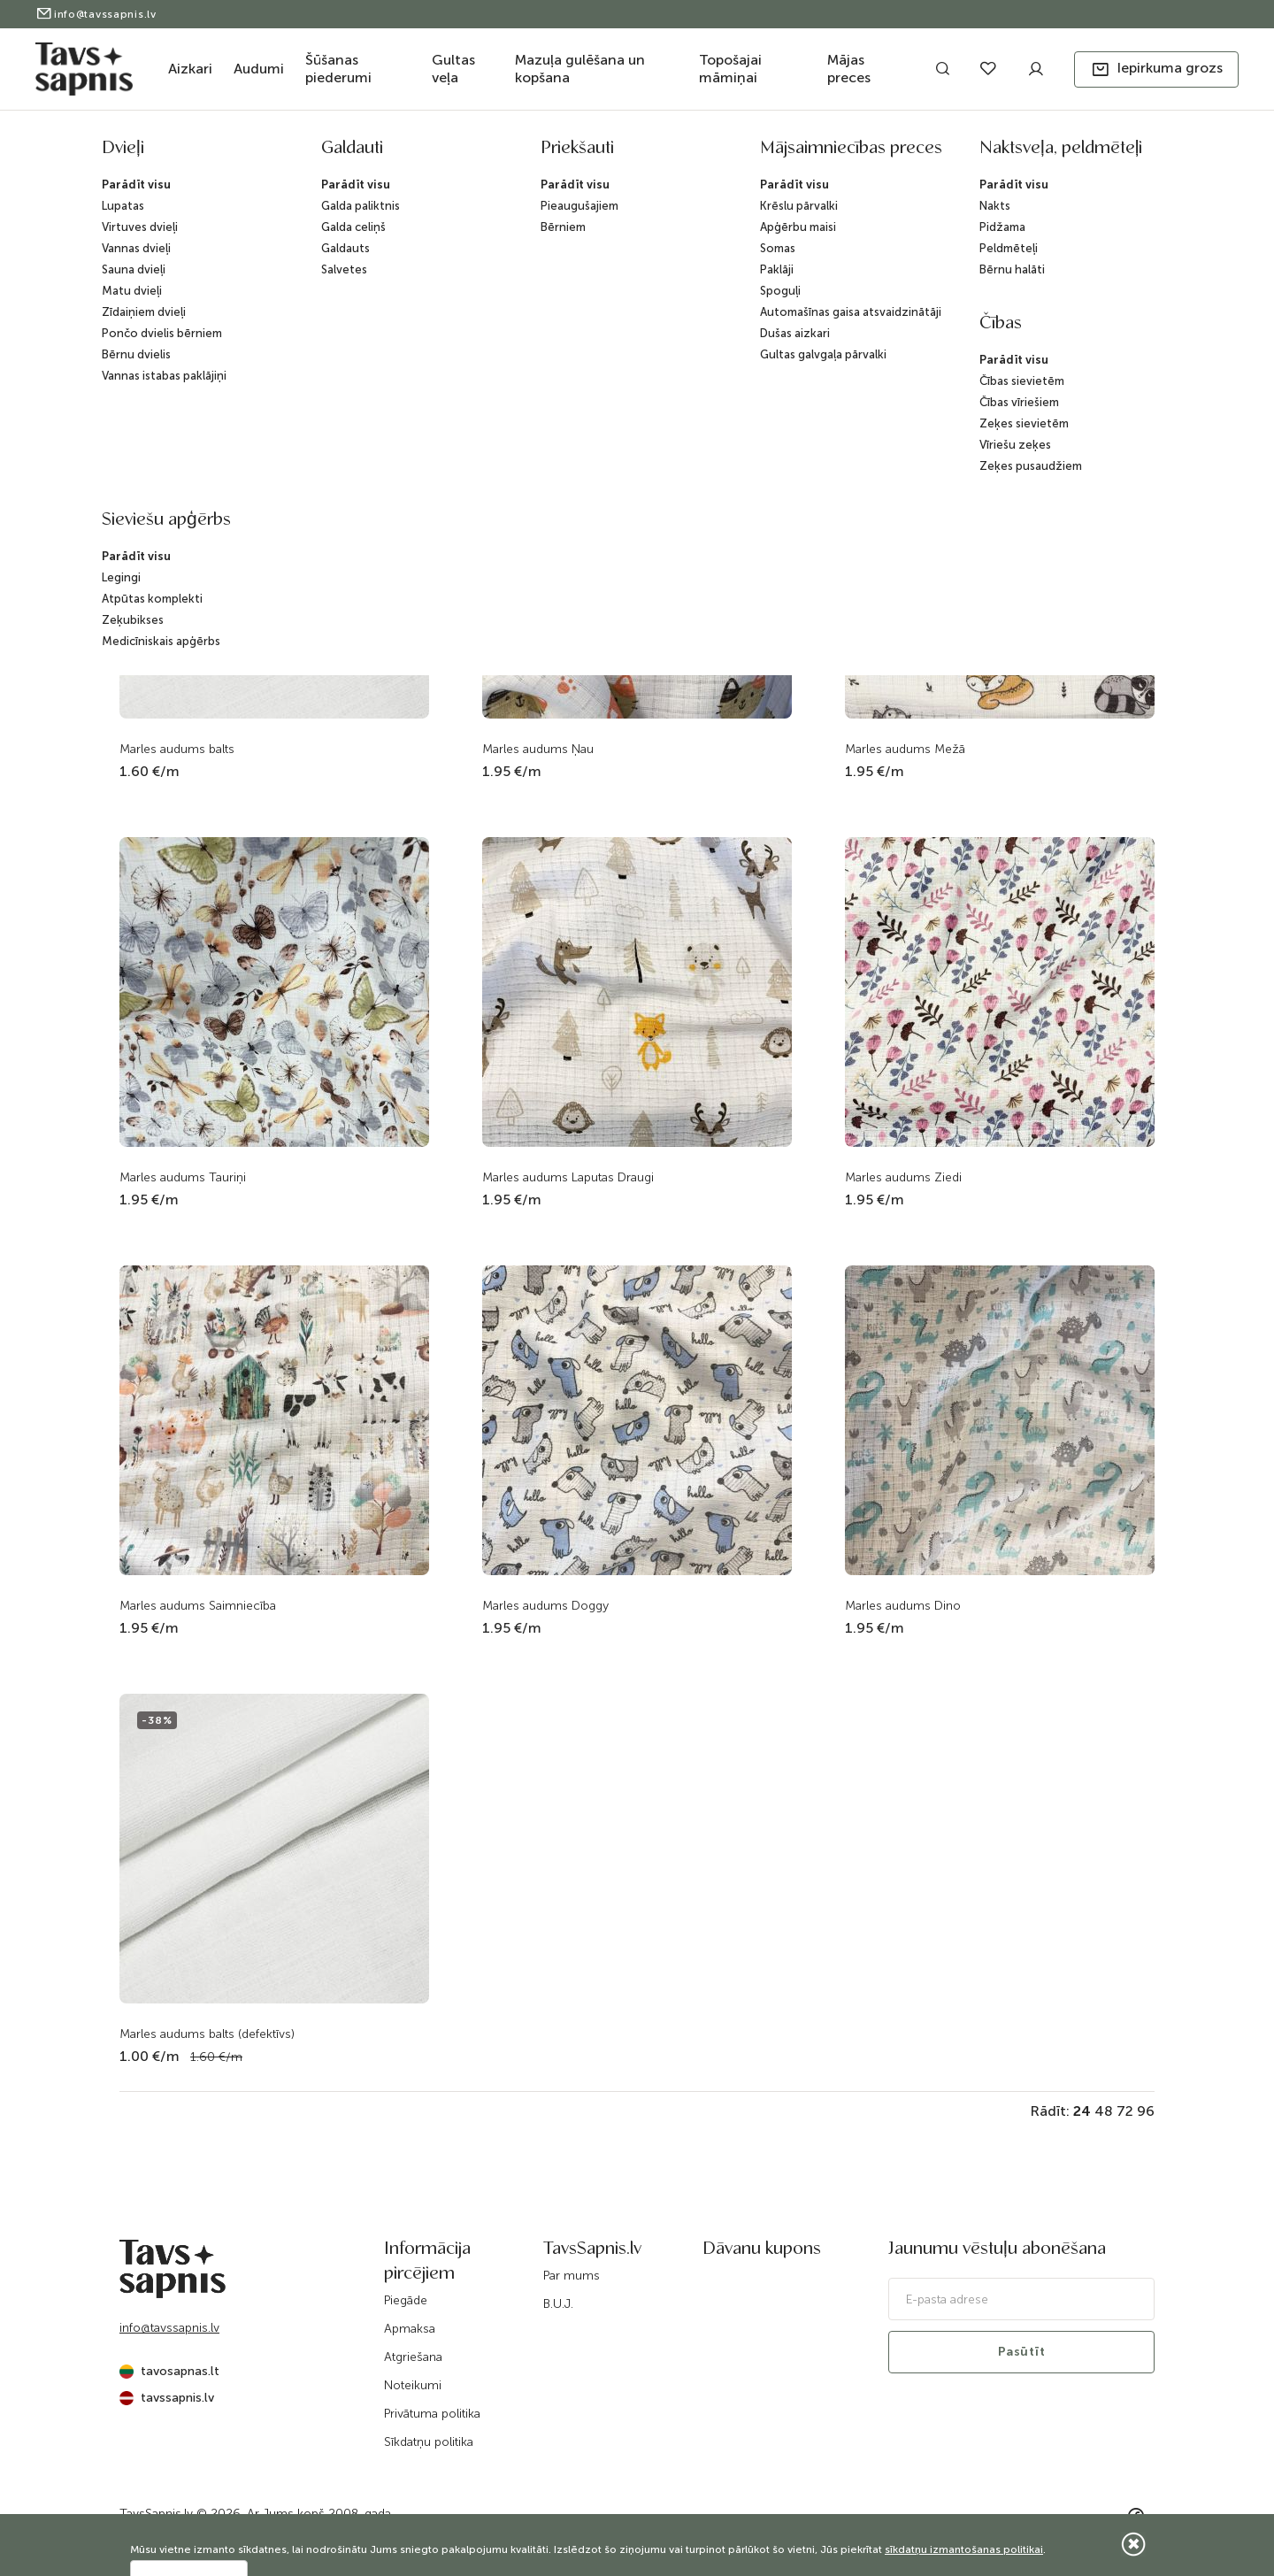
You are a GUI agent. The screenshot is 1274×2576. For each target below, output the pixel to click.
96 (1146, 2111)
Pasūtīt (1022, 2351)
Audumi (259, 68)
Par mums (571, 2275)
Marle (805, 153)
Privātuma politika (432, 2413)
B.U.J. (558, 2303)
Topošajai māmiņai (730, 68)
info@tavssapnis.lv (96, 14)
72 (1125, 2111)
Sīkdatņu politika (428, 2441)
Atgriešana (413, 2357)
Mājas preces (849, 68)
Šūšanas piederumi (338, 68)
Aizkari (190, 68)
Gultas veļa (453, 68)
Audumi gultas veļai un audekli (698, 153)
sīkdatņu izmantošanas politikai (964, 2549)
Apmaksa (409, 2328)
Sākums (471, 153)
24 (1082, 2111)
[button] (1156, 69)
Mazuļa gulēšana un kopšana (580, 68)
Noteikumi (412, 2385)
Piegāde (405, 2300)
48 (1103, 2111)
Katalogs (529, 153)
